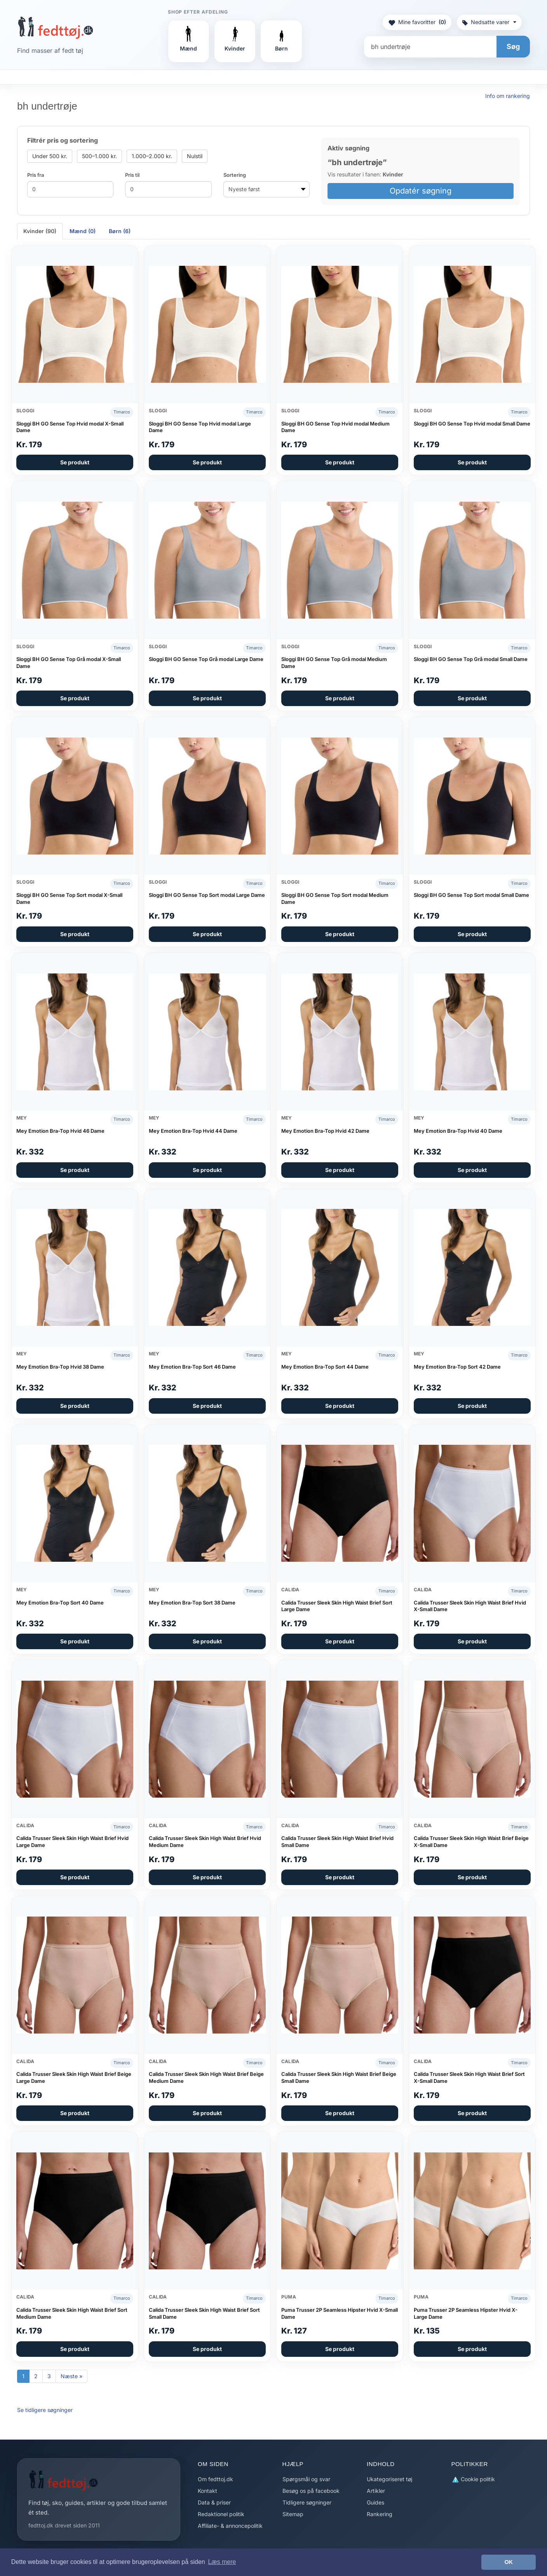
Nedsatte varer (489, 22)
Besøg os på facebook (311, 2490)
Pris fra (35, 175)
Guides (375, 2502)
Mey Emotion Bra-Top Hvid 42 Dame (325, 1131)
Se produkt (74, 462)
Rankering (379, 2514)
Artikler (376, 2490)
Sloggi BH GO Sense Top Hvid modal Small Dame (472, 423)
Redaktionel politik (221, 2514)
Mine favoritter (417, 22)
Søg (513, 46)
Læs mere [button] (222, 2562)
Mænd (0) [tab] (83, 231)
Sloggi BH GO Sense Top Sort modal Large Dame (207, 895)
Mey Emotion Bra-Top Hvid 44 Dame (193, 1131)
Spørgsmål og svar (306, 2479)
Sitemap (292, 2514)
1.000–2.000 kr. (152, 156)
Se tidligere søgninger (45, 2410)
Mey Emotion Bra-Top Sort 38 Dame (192, 1602)
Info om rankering (507, 95)
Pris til (132, 175)
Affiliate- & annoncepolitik (230, 2525)
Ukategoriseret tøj (389, 2479)
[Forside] (55, 27)
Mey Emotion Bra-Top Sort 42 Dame (457, 1367)
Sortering (234, 175)
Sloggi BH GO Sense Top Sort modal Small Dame (471, 895)
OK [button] (508, 2562)
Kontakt (207, 2490)
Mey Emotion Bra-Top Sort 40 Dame (60, 1602)
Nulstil (194, 156)
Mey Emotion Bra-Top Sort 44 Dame (325, 1367)
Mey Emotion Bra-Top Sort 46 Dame (192, 1367)
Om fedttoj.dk (215, 2479)
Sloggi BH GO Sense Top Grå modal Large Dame (206, 659)
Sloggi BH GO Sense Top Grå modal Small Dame (471, 659)
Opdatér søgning (420, 190)
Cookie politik (473, 2479)
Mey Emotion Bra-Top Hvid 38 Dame (60, 1367)
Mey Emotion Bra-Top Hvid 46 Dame (60, 1131)
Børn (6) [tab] (120, 231)
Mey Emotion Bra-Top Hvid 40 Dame (458, 1131)
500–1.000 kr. (99, 156)
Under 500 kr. (49, 156)
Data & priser (214, 2502)
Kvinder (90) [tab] (39, 231)
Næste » (71, 2376)
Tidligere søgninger (306, 2502)
